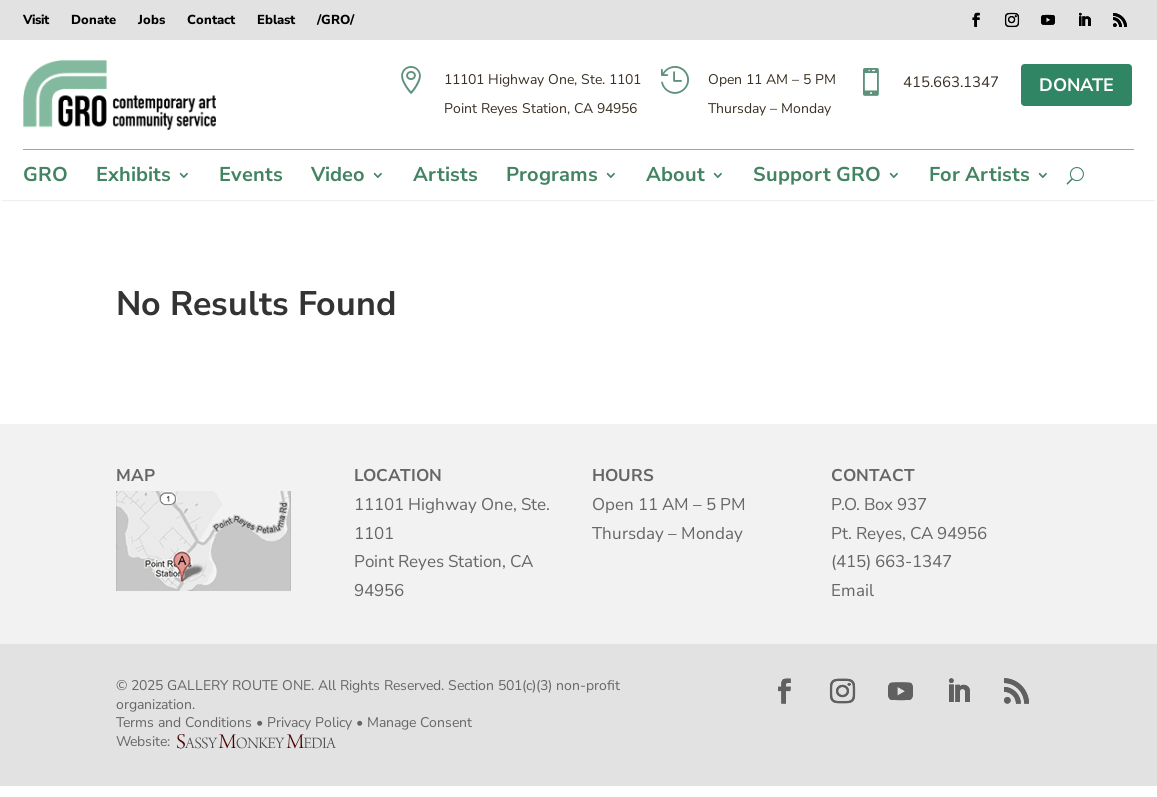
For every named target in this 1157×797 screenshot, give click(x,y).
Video (338, 178)
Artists (445, 178)
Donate (93, 21)
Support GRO (817, 178)
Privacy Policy (309, 722)
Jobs (151, 21)
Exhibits (133, 178)
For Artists (979, 178)
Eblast (276, 21)
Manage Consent (419, 722)
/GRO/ (335, 21)
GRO (45, 178)
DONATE (1076, 85)
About (675, 178)
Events (251, 178)
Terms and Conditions (184, 722)
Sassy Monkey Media (264, 741)
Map (203, 541)
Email (852, 590)
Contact (211, 21)
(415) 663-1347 (891, 561)
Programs (552, 178)
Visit (36, 21)
